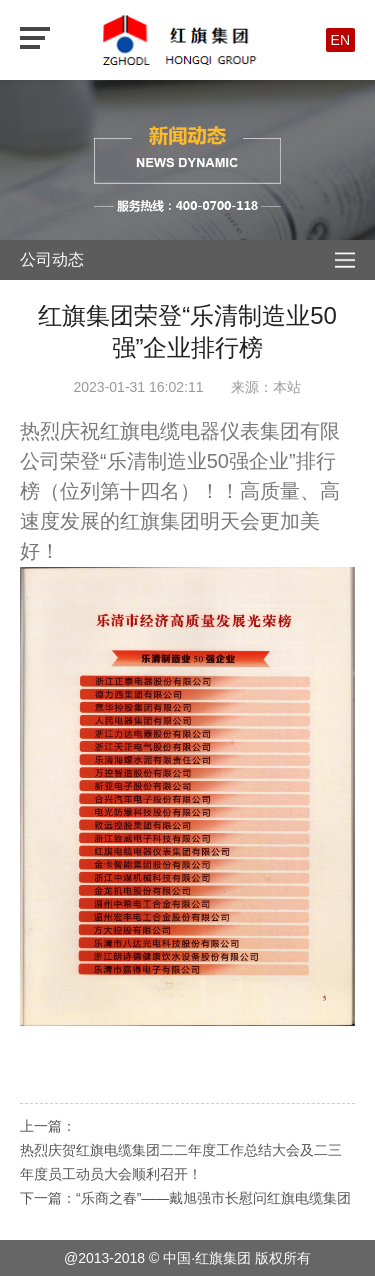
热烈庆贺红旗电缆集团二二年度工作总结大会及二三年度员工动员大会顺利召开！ (181, 1162)
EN (340, 40)
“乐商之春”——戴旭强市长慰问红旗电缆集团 (213, 1198)
